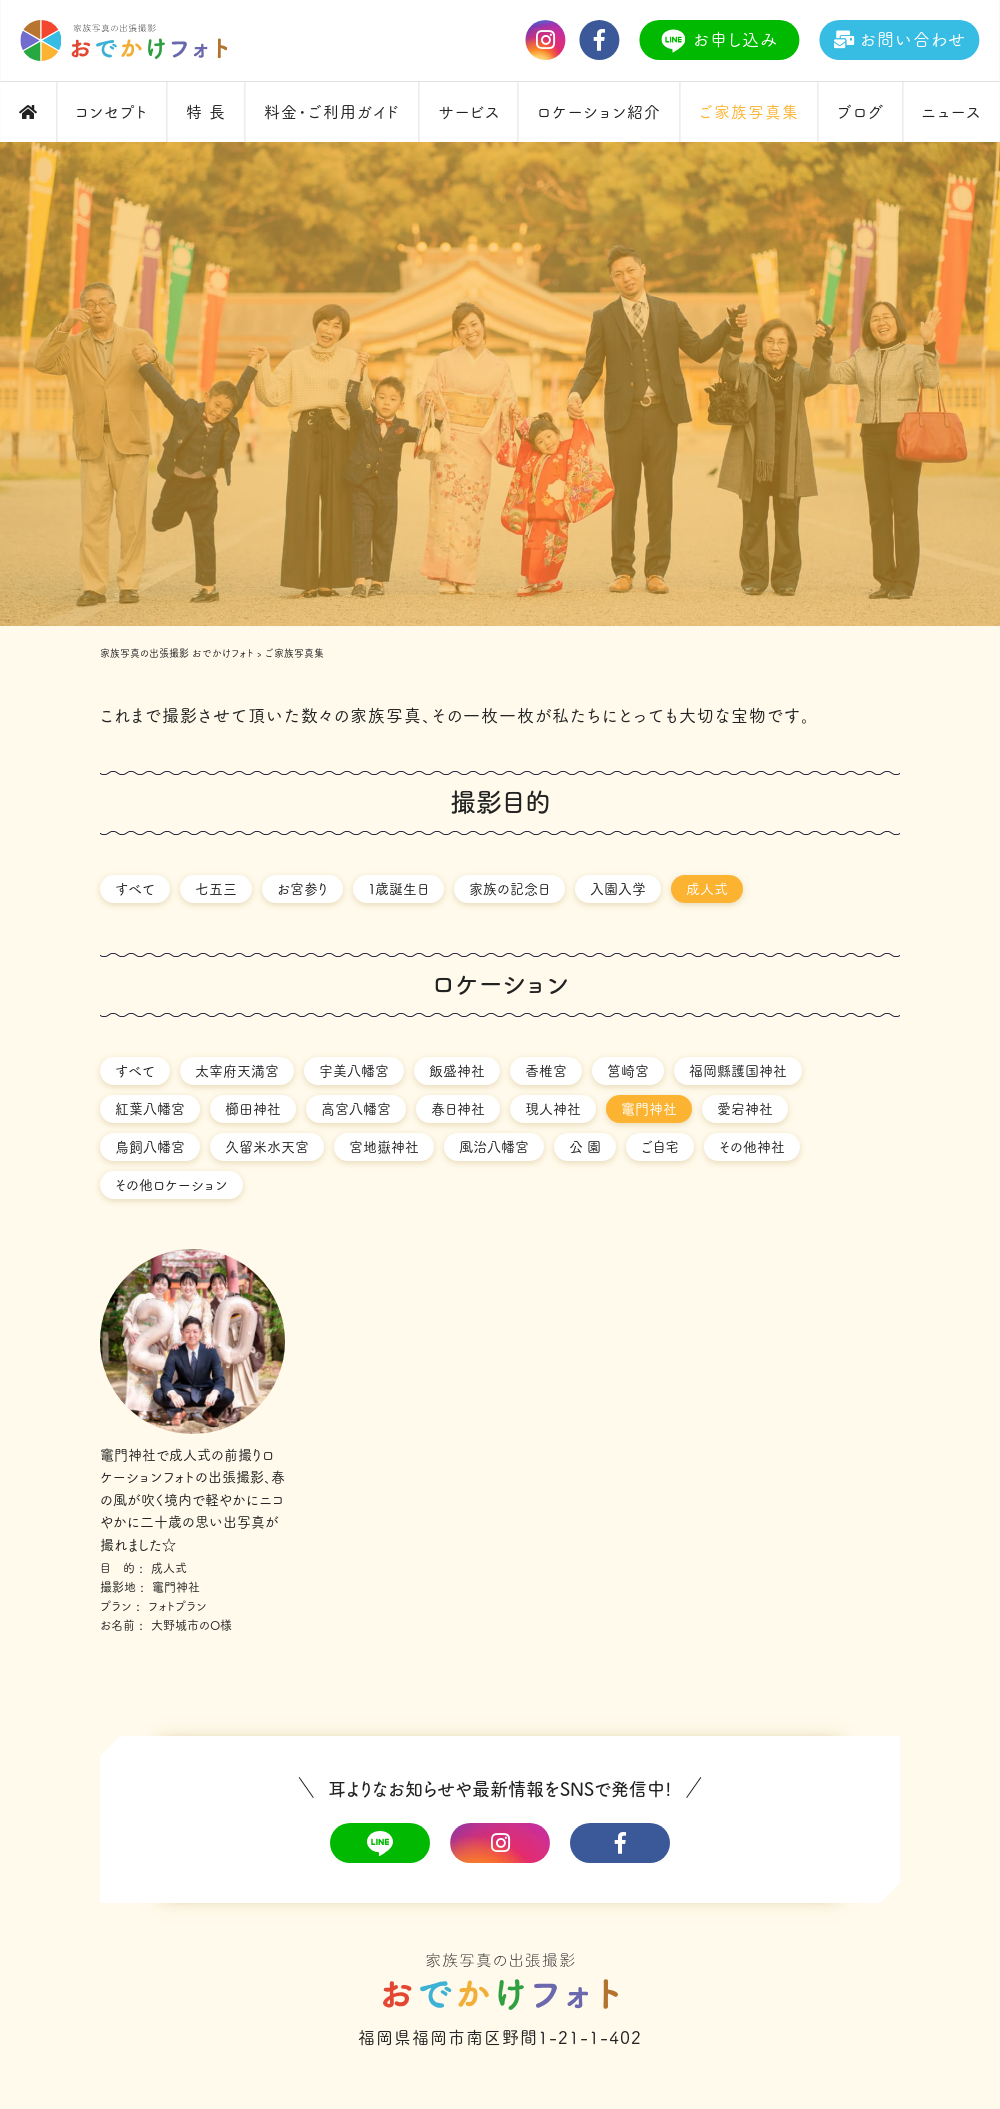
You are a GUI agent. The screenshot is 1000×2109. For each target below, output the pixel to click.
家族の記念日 (509, 889)
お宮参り (302, 889)
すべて (135, 889)
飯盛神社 (457, 1071)
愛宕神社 (745, 1109)
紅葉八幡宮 (150, 1109)
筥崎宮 (628, 1071)
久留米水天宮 (267, 1147)
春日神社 (458, 1109)
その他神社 (752, 1147)
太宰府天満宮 (237, 1071)
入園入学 (618, 889)
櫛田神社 (253, 1109)
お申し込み (716, 41)
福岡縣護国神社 (738, 1071)
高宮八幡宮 (356, 1109)
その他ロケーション (171, 1185)
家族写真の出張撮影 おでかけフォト (177, 653)
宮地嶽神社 (384, 1147)
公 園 (585, 1147)
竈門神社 (649, 1109)
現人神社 (553, 1109)
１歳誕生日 (398, 889)
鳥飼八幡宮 (150, 1147)
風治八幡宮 (494, 1147)
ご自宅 (660, 1147)
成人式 (707, 889)
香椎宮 (546, 1071)
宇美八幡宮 (354, 1071)
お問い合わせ (896, 39)
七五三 (216, 889)
